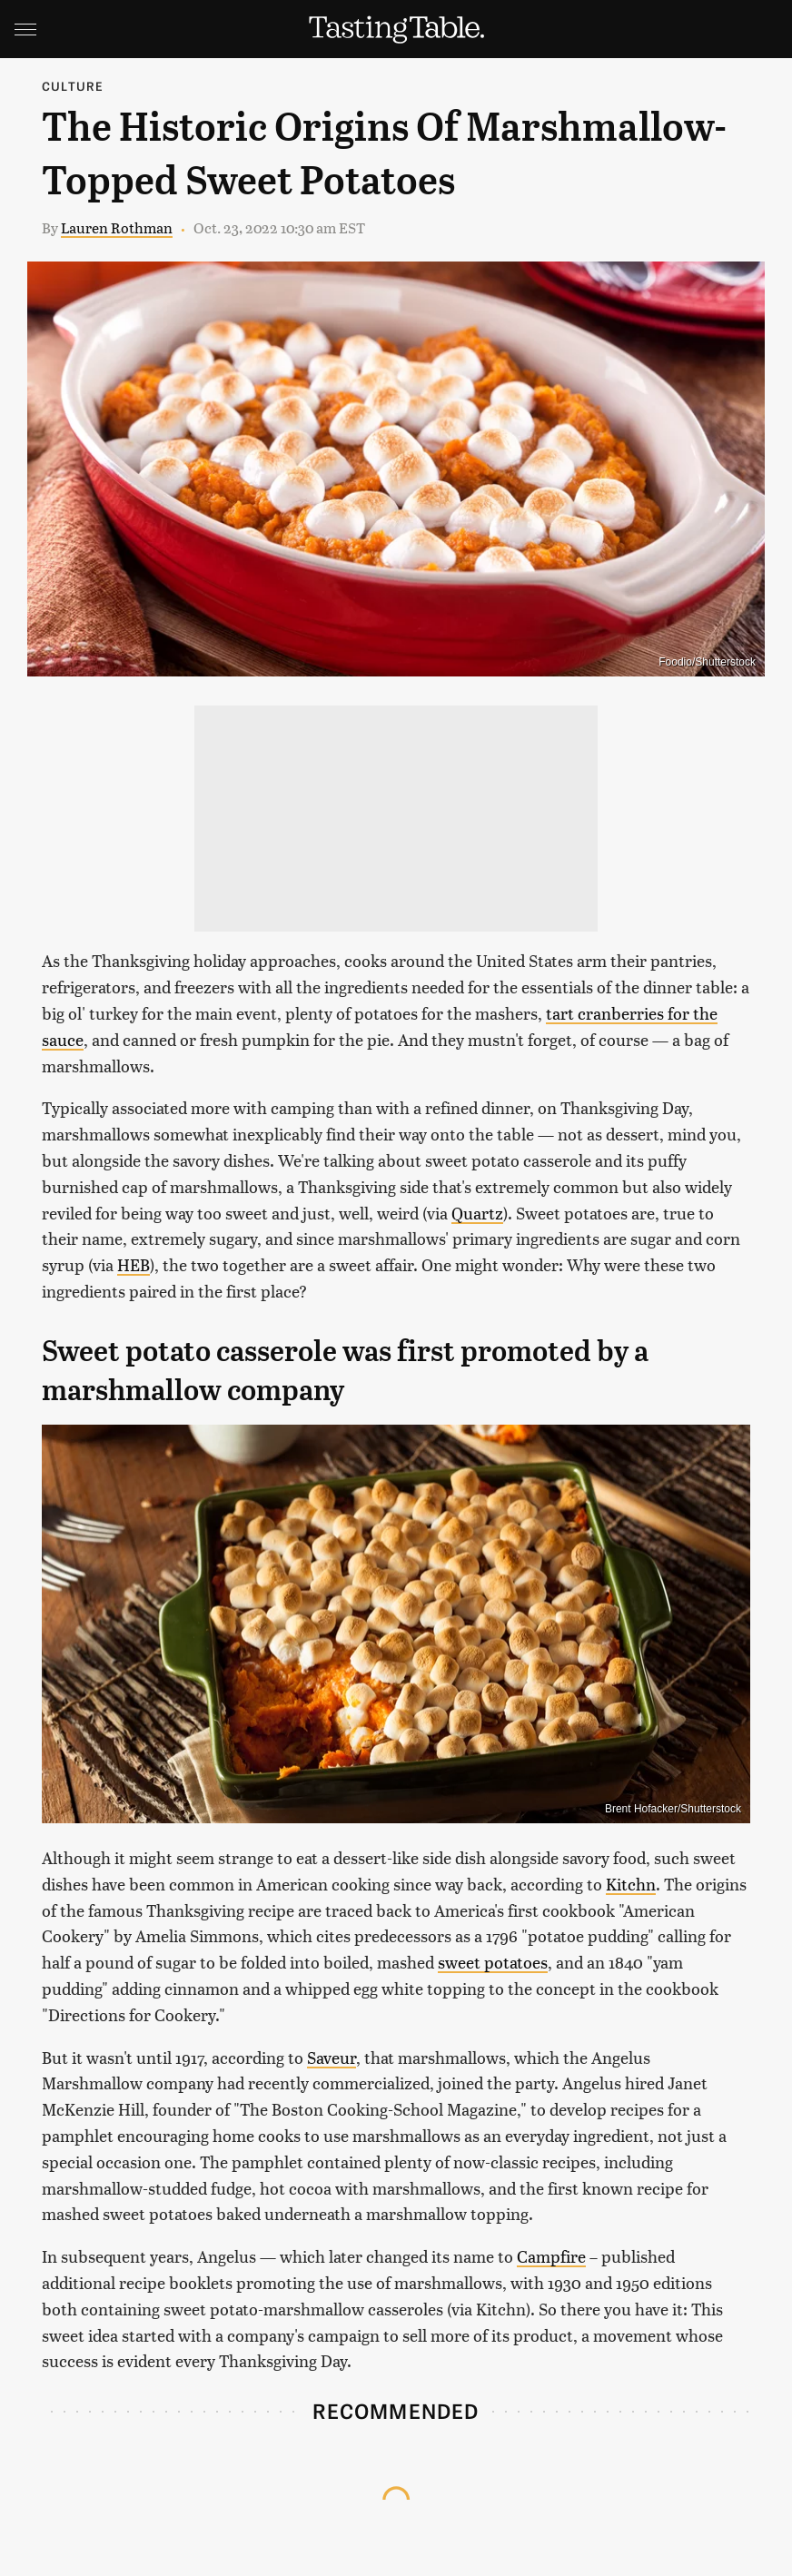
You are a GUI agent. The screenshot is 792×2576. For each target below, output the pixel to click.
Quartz (477, 1212)
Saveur (331, 2057)
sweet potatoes (493, 1961)
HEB (133, 1264)
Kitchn (631, 1883)
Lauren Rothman (117, 227)
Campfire (551, 2256)
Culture (73, 86)
